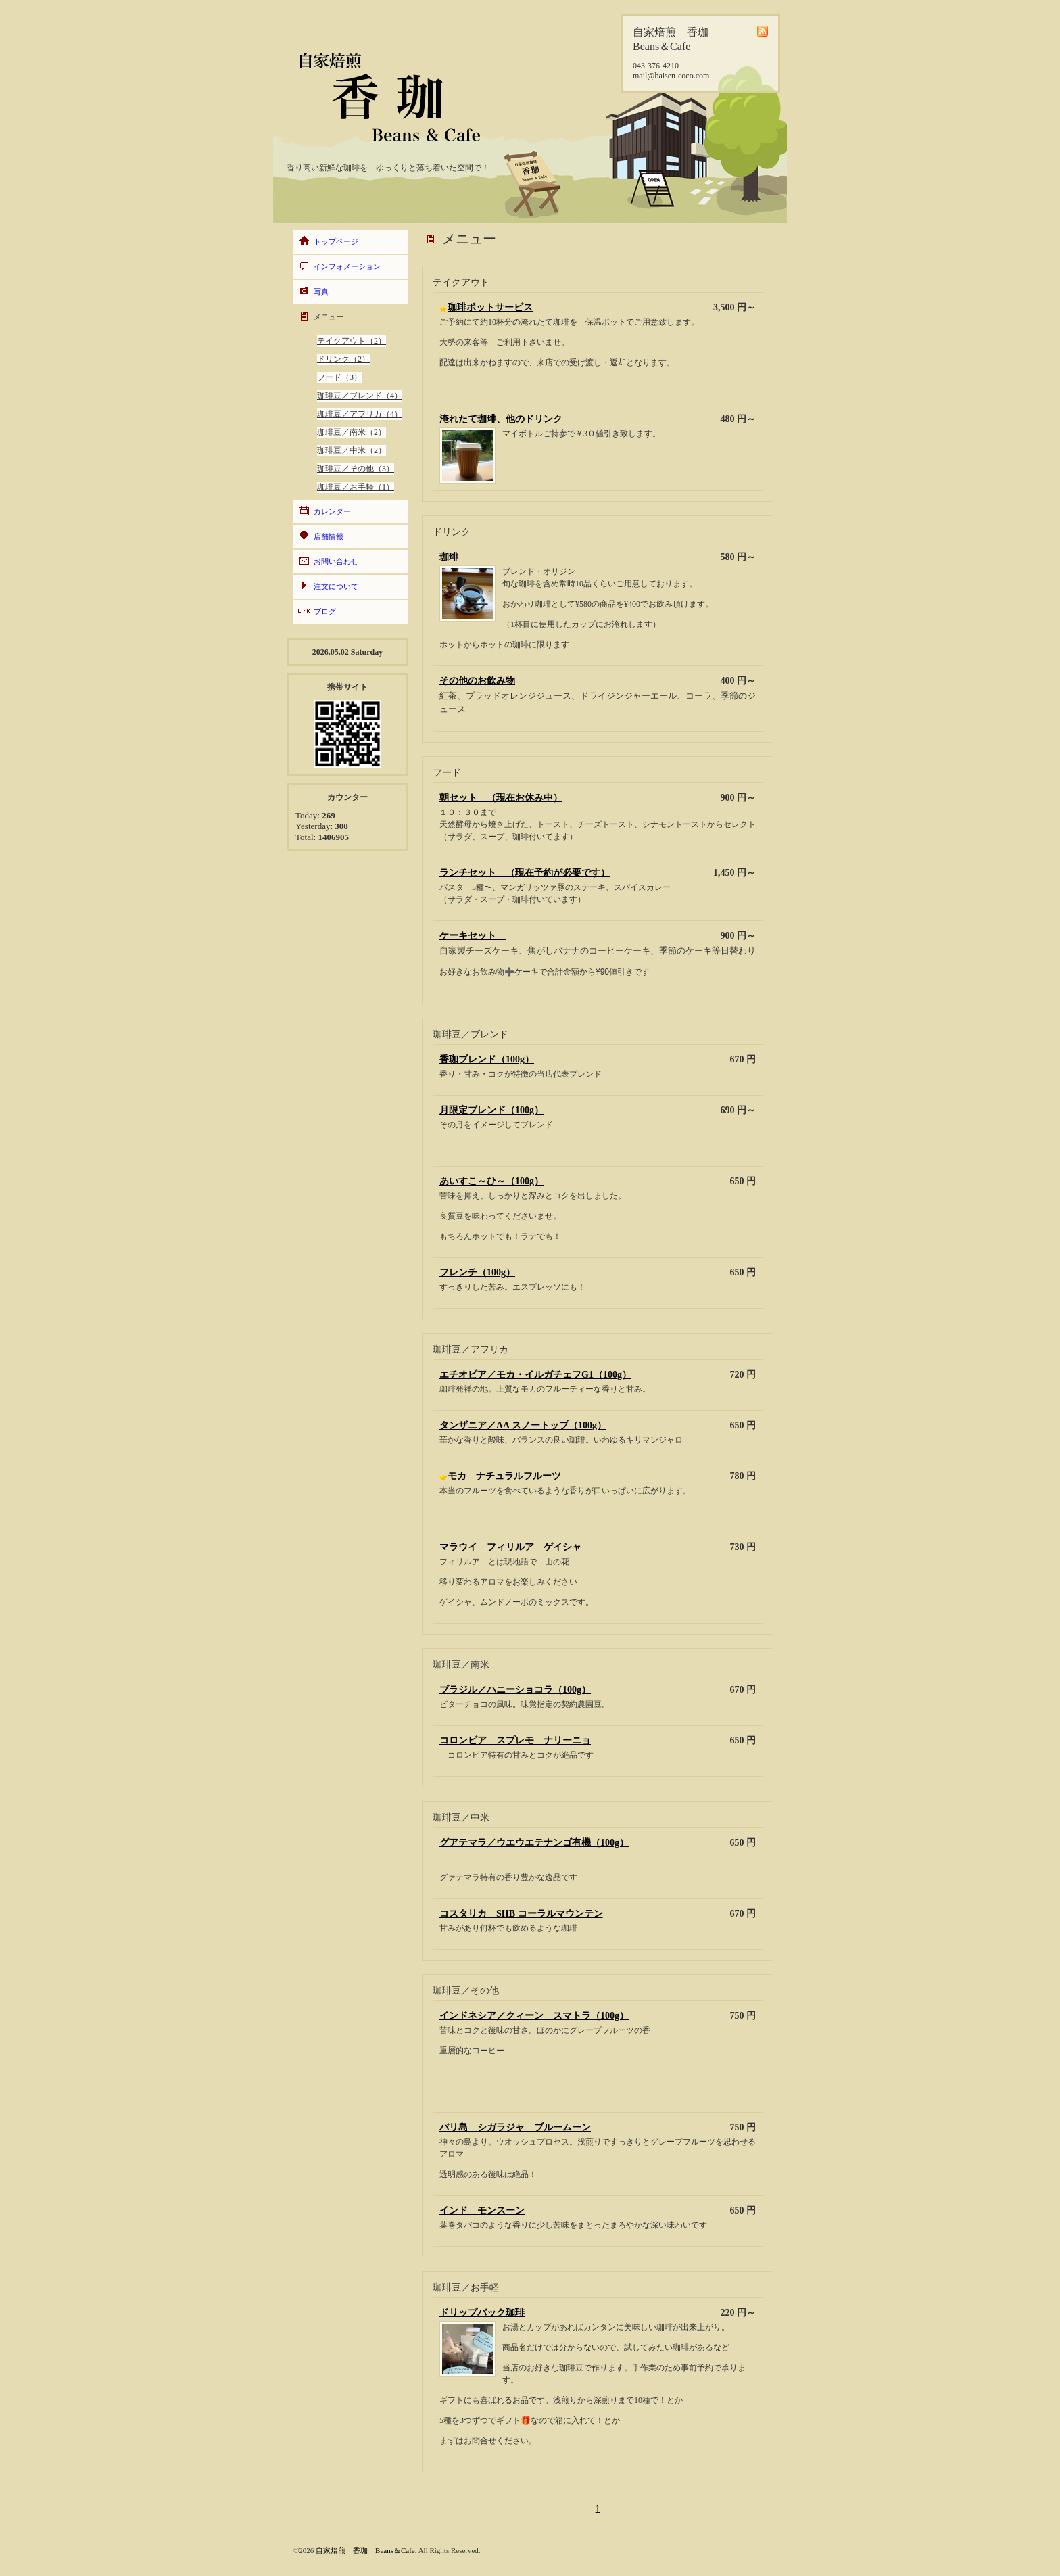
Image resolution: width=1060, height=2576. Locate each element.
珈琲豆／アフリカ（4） (359, 414)
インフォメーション (347, 266)
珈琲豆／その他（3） (355, 468)
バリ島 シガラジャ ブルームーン (515, 2127)
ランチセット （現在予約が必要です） (524, 873)
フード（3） (339, 377)
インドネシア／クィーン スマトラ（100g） (534, 2016)
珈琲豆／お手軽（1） (355, 487)
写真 (321, 291)
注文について (336, 586)
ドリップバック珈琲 (482, 2313)
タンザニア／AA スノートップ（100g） (522, 1425)
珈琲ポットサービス (490, 307)
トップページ (336, 241)
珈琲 (448, 557)
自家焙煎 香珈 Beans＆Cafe (365, 2550)
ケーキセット (472, 936)
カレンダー (332, 511)
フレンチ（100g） (477, 1272)
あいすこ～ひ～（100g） (491, 1181)
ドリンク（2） (343, 359)
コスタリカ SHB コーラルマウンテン (521, 1913)
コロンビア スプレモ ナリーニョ (515, 1740)
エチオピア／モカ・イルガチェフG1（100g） (535, 1374)
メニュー (328, 316)
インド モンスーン (482, 2210)
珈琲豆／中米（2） (351, 450)
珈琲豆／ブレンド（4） (359, 395)
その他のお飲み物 (477, 681)
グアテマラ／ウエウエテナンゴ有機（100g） (534, 1842)
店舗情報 (328, 536)
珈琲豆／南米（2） (351, 432)
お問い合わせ (336, 561)
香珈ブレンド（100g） (486, 1059)
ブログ (325, 611)
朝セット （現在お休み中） (500, 798)
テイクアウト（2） (351, 341)
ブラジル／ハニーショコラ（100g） (515, 1690)
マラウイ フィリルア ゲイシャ (510, 1547)
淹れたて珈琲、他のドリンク (500, 419)
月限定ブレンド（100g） (491, 1110)
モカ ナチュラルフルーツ (504, 1476)
